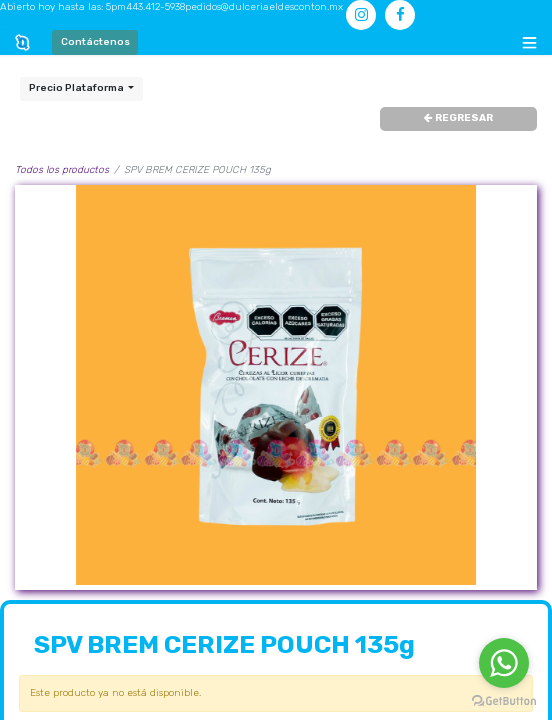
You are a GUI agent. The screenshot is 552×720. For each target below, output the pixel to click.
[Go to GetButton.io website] (504, 700)
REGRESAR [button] (458, 118)
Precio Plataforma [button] (77, 88)
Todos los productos (62, 170)
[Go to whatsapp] (504, 663)
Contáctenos (95, 42)
